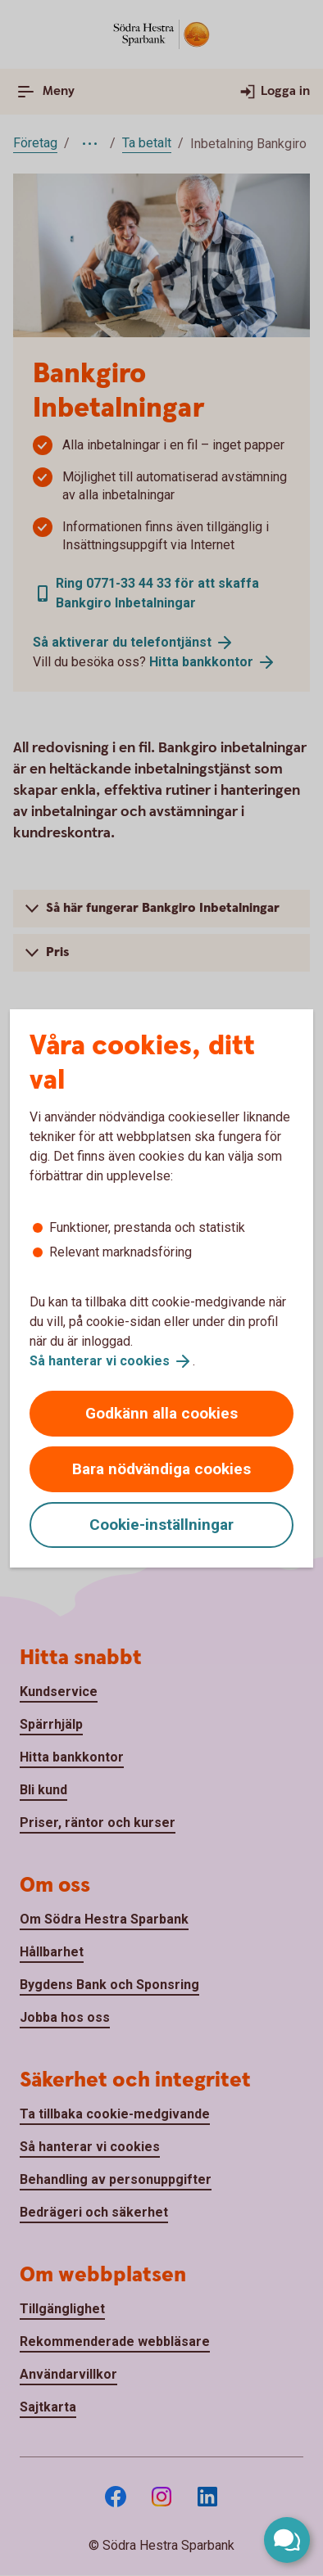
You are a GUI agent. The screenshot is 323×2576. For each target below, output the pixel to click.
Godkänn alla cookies (161, 1413)
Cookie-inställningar (161, 1524)
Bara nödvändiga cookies (161, 1468)
